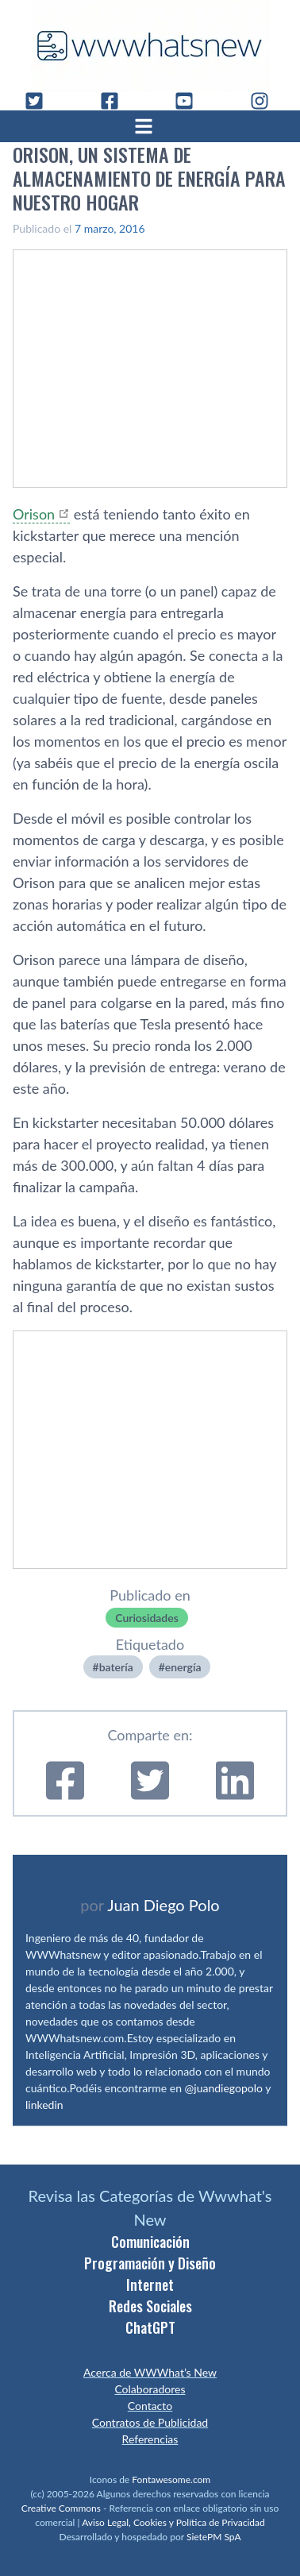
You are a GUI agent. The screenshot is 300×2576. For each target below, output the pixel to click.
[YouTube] (190, 100)
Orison (34, 514)
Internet (150, 2284)
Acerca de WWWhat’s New (150, 2372)
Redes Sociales (150, 2306)
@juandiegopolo (224, 2088)
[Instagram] (266, 100)
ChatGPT (150, 2327)
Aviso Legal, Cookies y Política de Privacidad (173, 2522)
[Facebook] (116, 100)
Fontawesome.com (171, 2479)
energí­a (183, 1667)
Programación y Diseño (150, 2263)
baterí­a (116, 1667)
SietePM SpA (214, 2537)
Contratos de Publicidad (150, 2422)
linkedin (44, 2104)
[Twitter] (40, 100)
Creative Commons (61, 2508)
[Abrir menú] (150, 126)
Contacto (150, 2405)
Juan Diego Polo (163, 1904)
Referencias (150, 2439)
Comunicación (150, 2241)
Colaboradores (149, 2389)
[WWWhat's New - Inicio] (150, 45)
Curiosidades (147, 1617)
